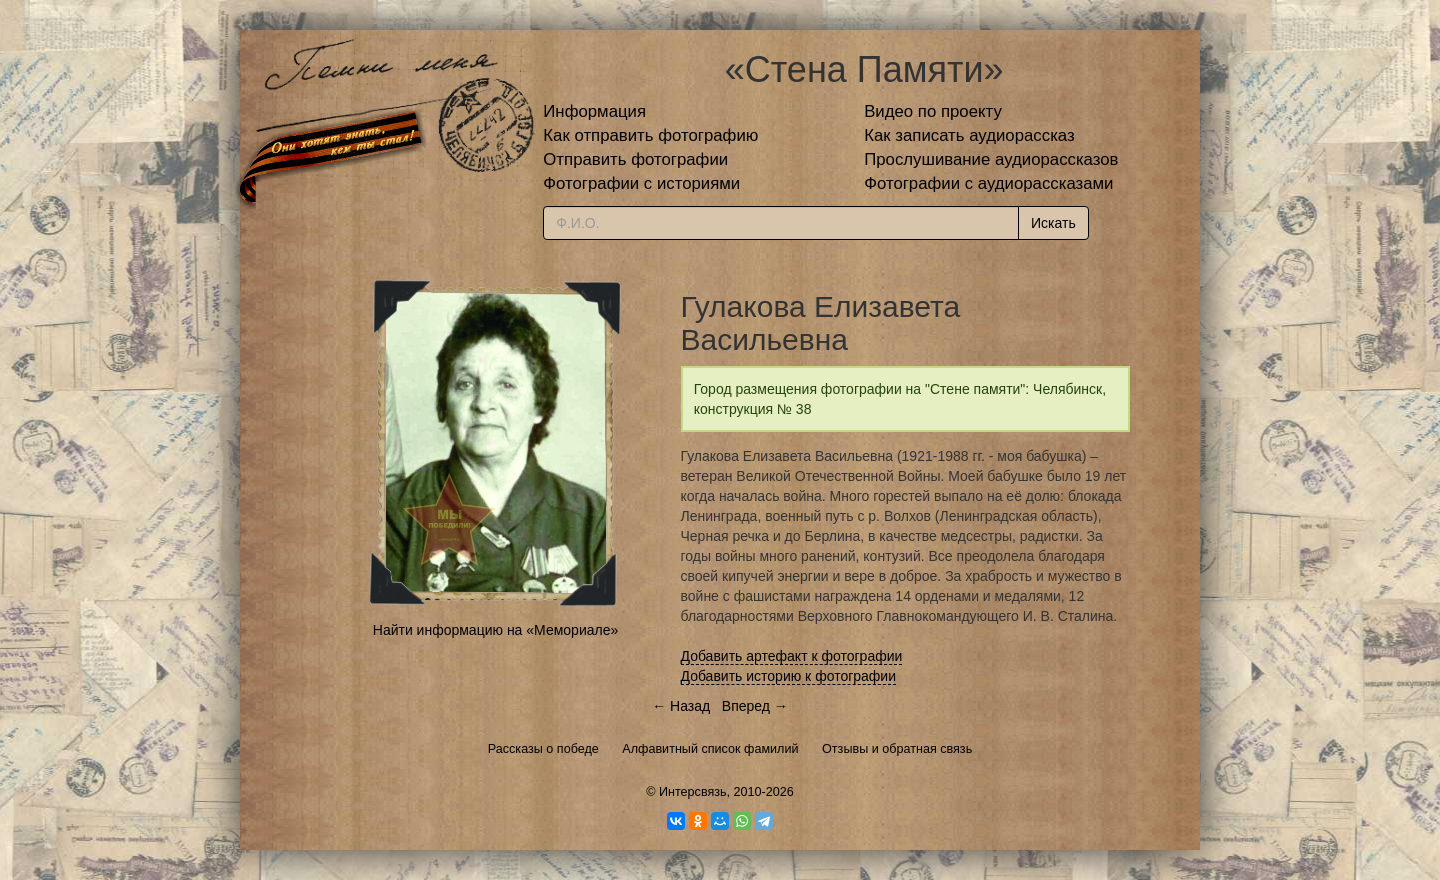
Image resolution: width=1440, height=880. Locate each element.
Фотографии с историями (641, 183)
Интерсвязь (693, 792)
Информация (594, 111)
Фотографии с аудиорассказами (988, 183)
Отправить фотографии (635, 159)
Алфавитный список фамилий (710, 749)
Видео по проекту (933, 111)
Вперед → (755, 706)
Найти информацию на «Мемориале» (495, 630)
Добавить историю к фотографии (789, 676)
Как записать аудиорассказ (969, 135)
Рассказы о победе (543, 749)
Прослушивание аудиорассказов (991, 159)
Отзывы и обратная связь (897, 749)
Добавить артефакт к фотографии (792, 656)
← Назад (681, 706)
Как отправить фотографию (650, 135)
